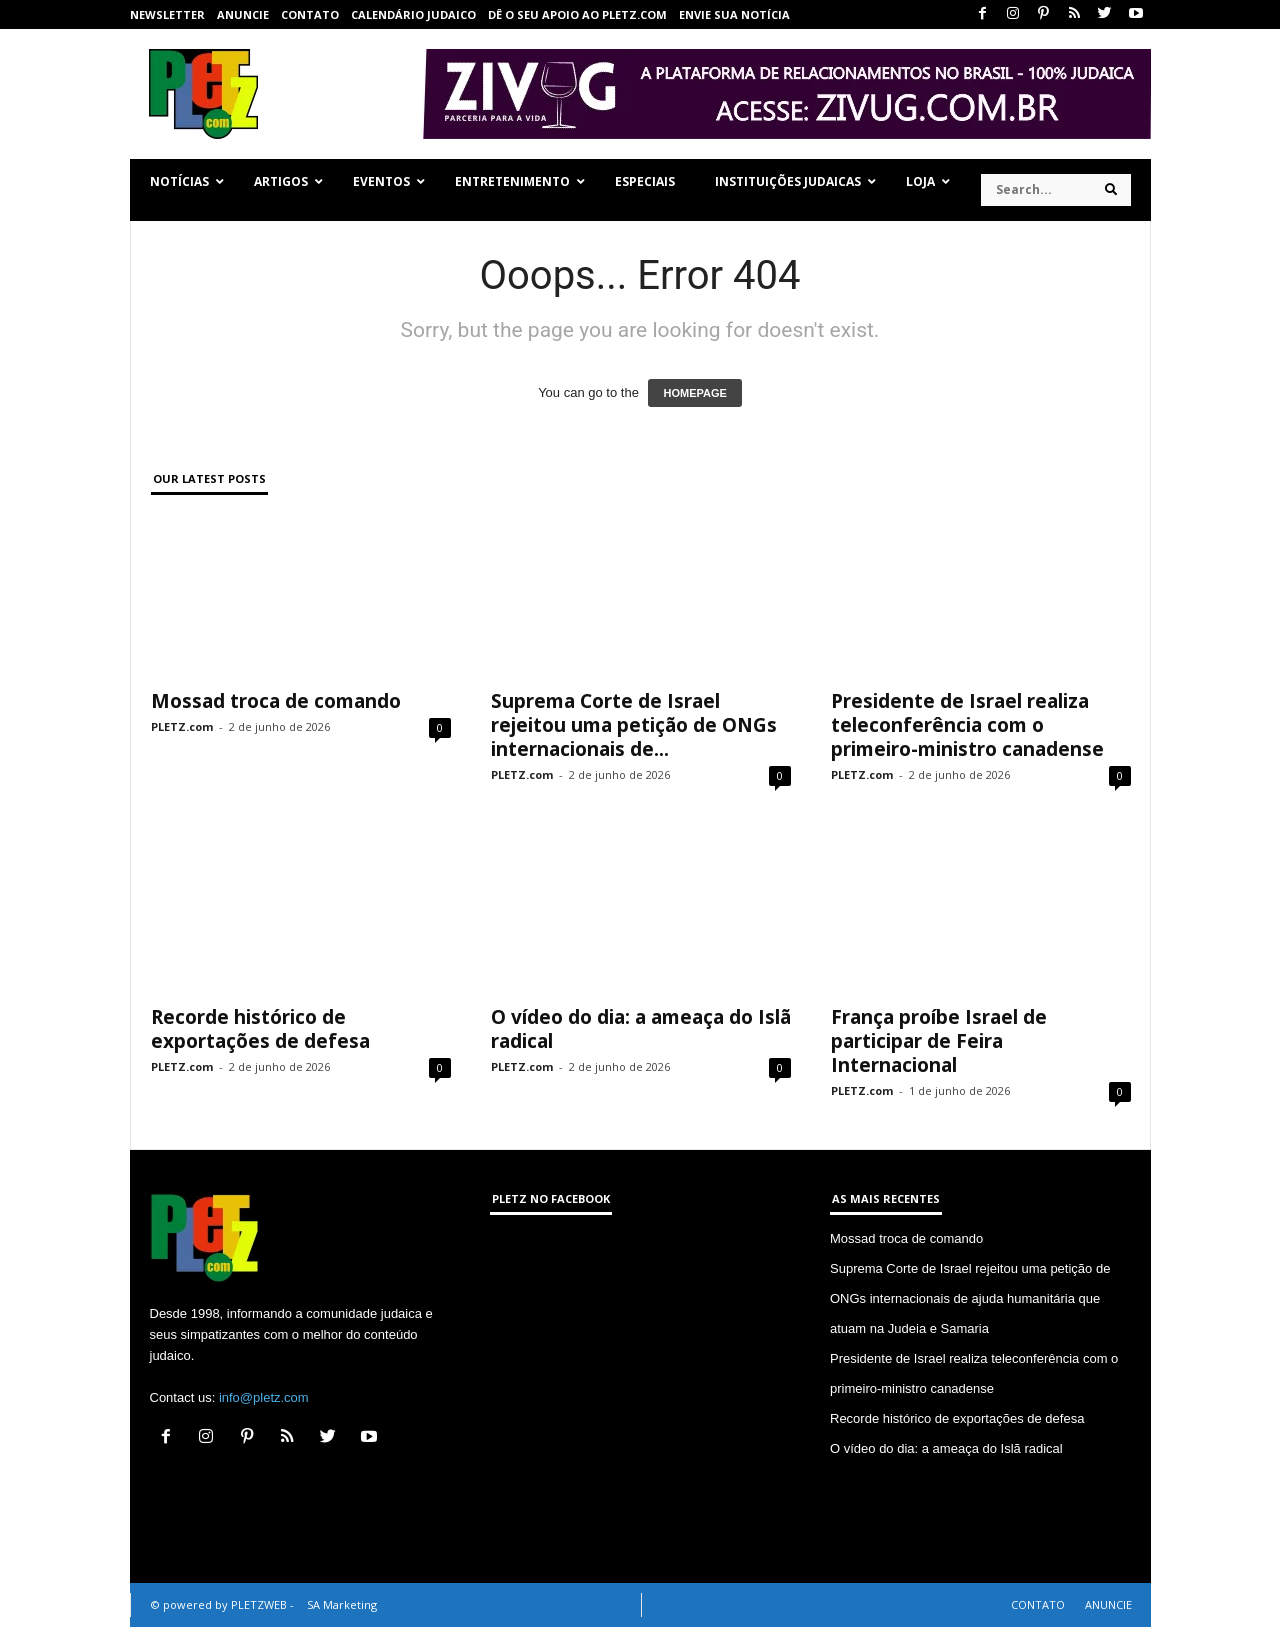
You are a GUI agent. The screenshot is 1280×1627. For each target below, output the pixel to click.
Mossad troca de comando (276, 701)
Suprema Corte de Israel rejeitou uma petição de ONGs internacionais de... (634, 725)
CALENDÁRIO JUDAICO (413, 14)
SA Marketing (342, 1604)
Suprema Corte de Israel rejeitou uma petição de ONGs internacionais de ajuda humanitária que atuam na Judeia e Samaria (970, 1298)
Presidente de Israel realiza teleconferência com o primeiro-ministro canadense (967, 725)
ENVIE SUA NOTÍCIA (734, 14)
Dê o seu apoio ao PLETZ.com (577, 14)
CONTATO (310, 14)
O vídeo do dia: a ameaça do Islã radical (641, 1029)
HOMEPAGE (694, 393)
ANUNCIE (243, 14)
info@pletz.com (264, 1397)
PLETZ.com (182, 726)
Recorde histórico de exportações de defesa (260, 1029)
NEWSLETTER (167, 14)
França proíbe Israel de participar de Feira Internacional (939, 1041)
